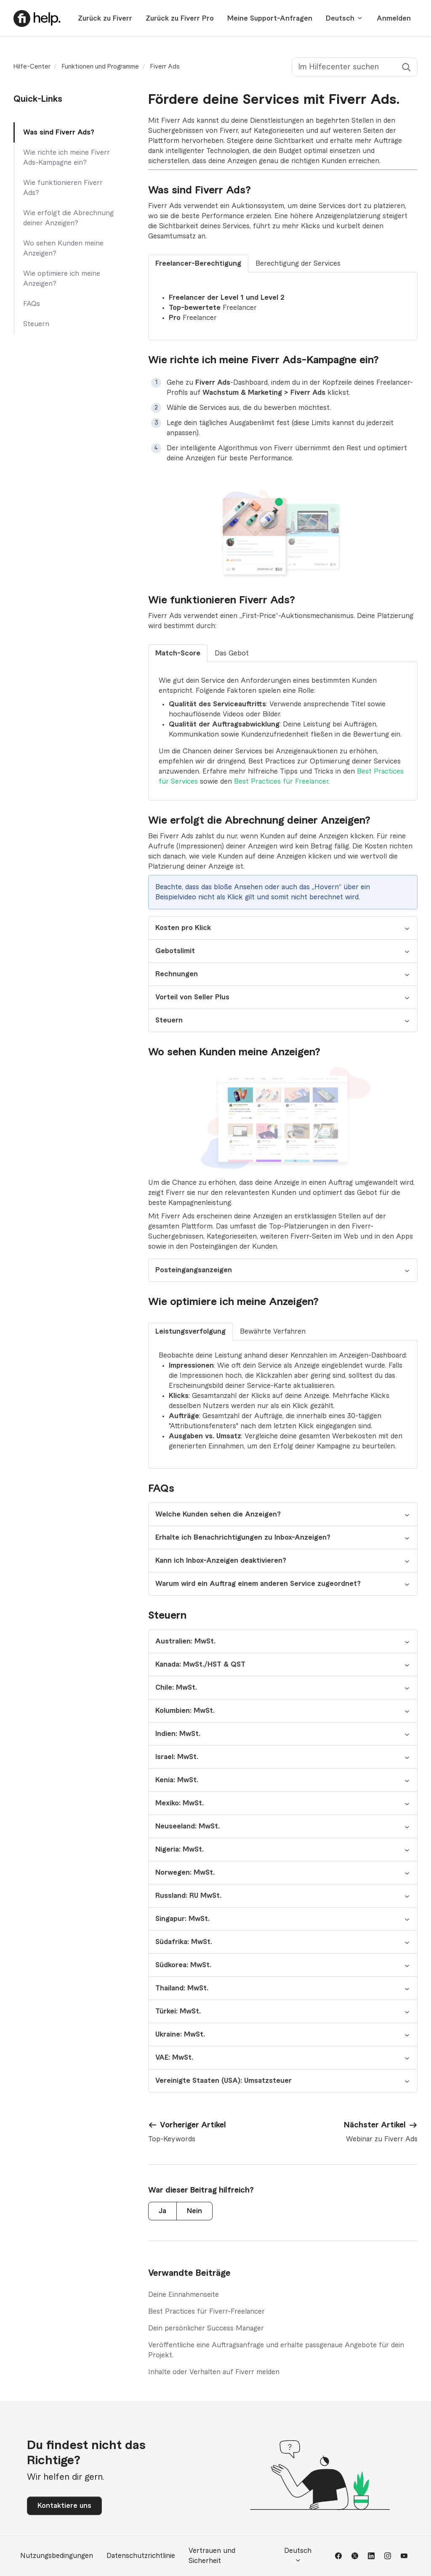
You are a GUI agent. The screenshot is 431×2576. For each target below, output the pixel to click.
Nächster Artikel (375, 2125)
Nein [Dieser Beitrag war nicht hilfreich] (194, 2211)
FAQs (31, 304)
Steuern (36, 324)
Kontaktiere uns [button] (64, 2505)
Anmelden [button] (394, 18)
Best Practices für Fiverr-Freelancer (206, 2311)
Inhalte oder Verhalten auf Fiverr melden (213, 2372)
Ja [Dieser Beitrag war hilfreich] (162, 2211)
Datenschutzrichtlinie (140, 2555)
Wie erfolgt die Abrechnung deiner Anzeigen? (68, 218)
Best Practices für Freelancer (281, 781)
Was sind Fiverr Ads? (58, 132)
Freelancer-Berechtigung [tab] (198, 263)
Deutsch (344, 18)
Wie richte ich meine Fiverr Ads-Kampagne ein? (66, 157)
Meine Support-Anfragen (269, 18)
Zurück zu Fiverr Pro (180, 18)
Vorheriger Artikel (193, 2125)
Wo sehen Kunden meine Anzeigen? (63, 248)
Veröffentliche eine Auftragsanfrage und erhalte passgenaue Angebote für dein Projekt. (276, 2350)
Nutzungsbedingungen (56, 2555)
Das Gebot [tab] (232, 653)
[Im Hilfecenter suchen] (355, 67)
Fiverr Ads (165, 67)
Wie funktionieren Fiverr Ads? (63, 188)
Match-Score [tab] (177, 653)
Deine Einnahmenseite (183, 2294)
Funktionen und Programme (100, 67)
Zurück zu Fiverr (105, 18)
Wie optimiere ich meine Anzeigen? (61, 278)
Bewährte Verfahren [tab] (273, 1331)
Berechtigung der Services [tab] (298, 263)
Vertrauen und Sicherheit (212, 2555)
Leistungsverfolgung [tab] (190, 1331)
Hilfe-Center (32, 67)
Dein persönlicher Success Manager (206, 2328)
